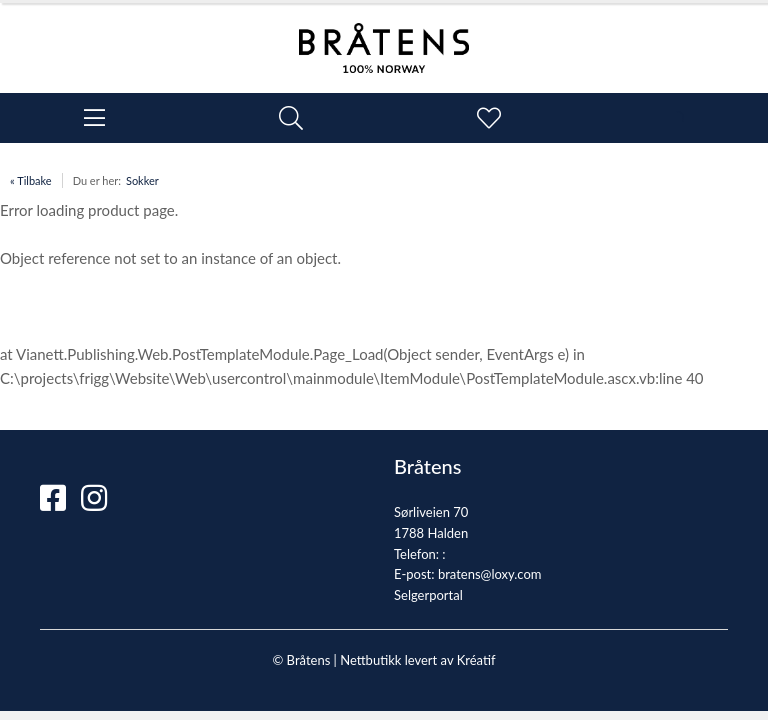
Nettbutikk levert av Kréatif (417, 660)
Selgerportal (428, 595)
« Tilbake (31, 180)
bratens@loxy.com (490, 574)
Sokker (142, 180)
